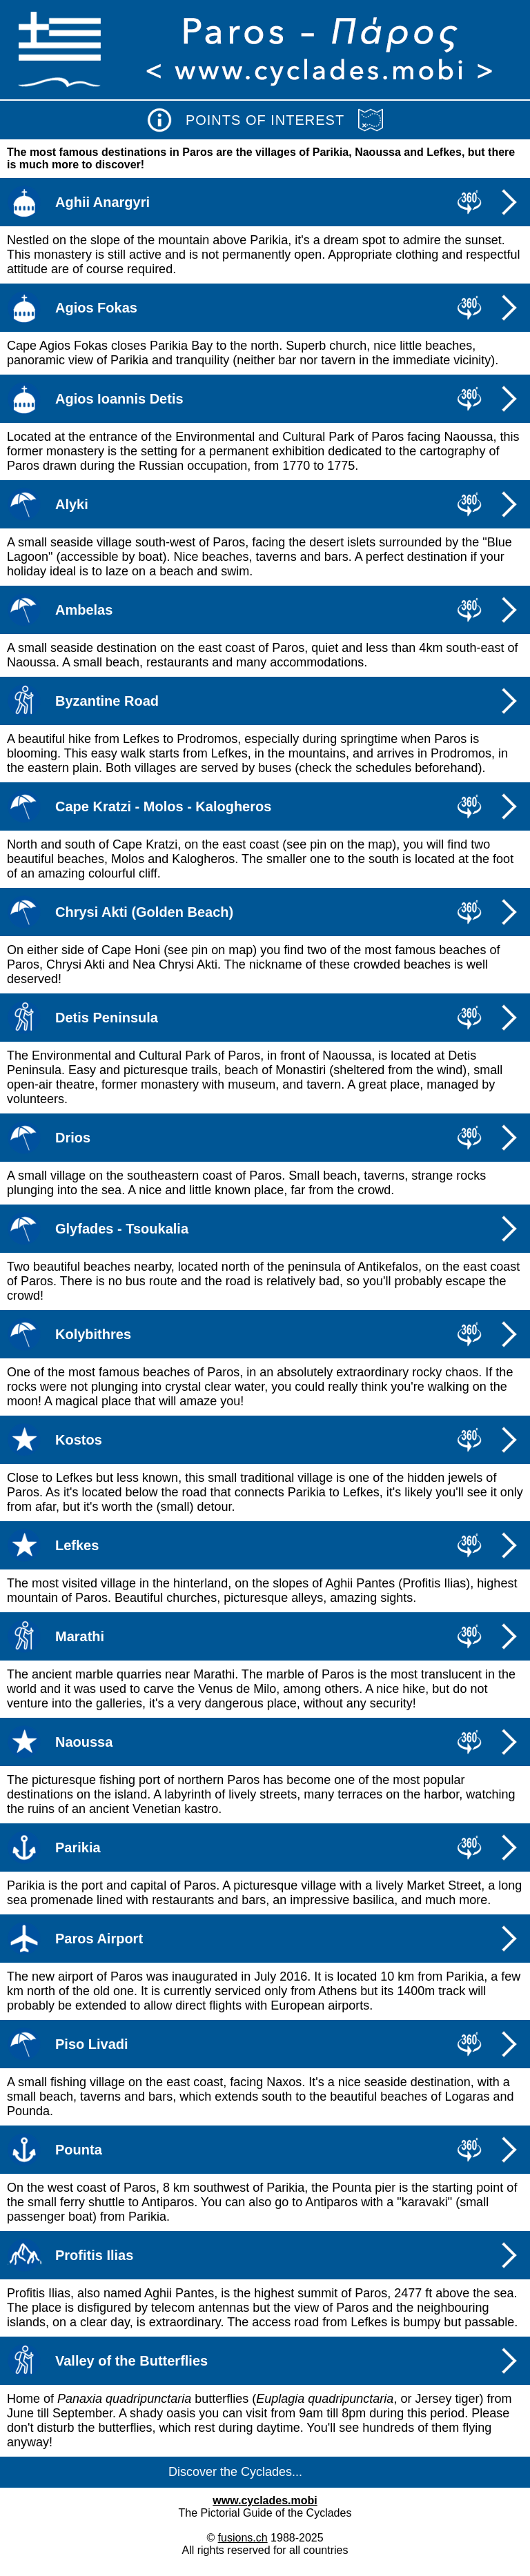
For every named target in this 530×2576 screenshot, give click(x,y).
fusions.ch (243, 2538)
